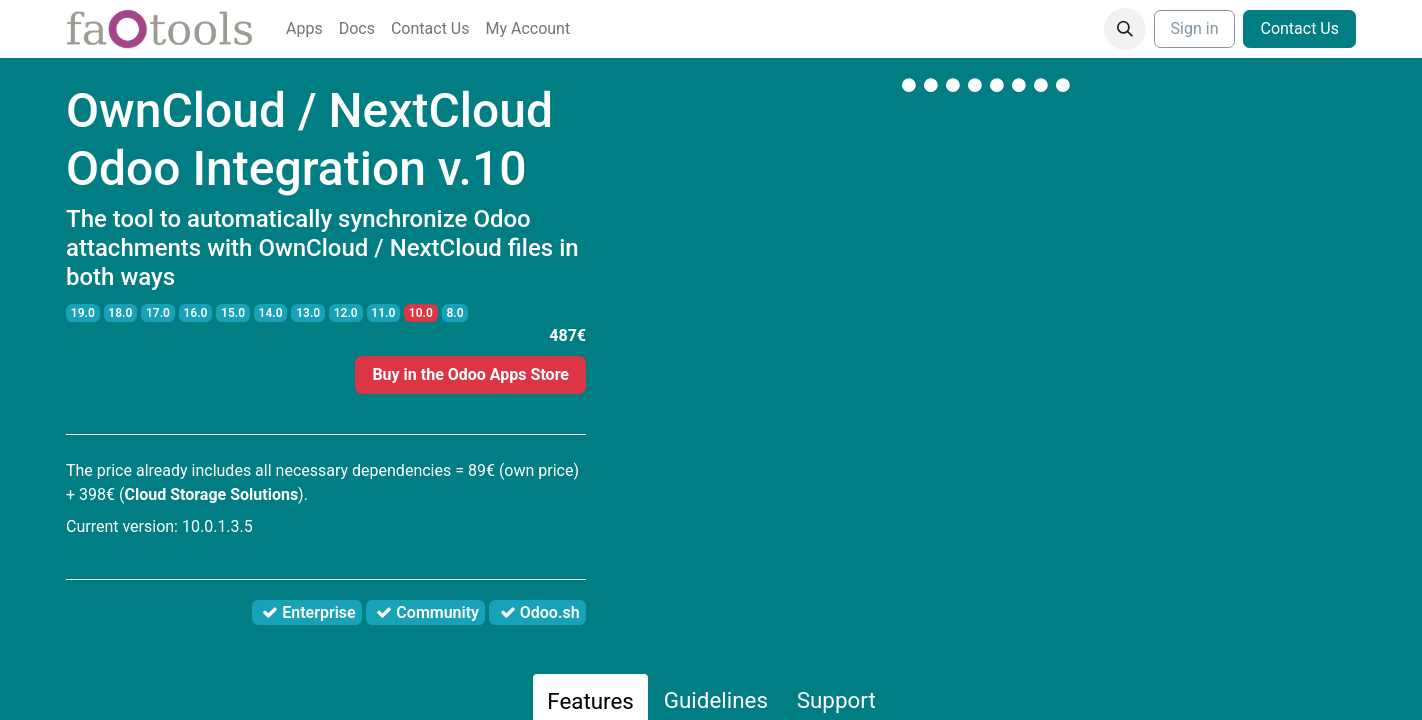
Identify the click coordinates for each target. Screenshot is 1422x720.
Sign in (1195, 28)
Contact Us (1299, 28)
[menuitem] (304, 29)
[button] (1125, 29)
